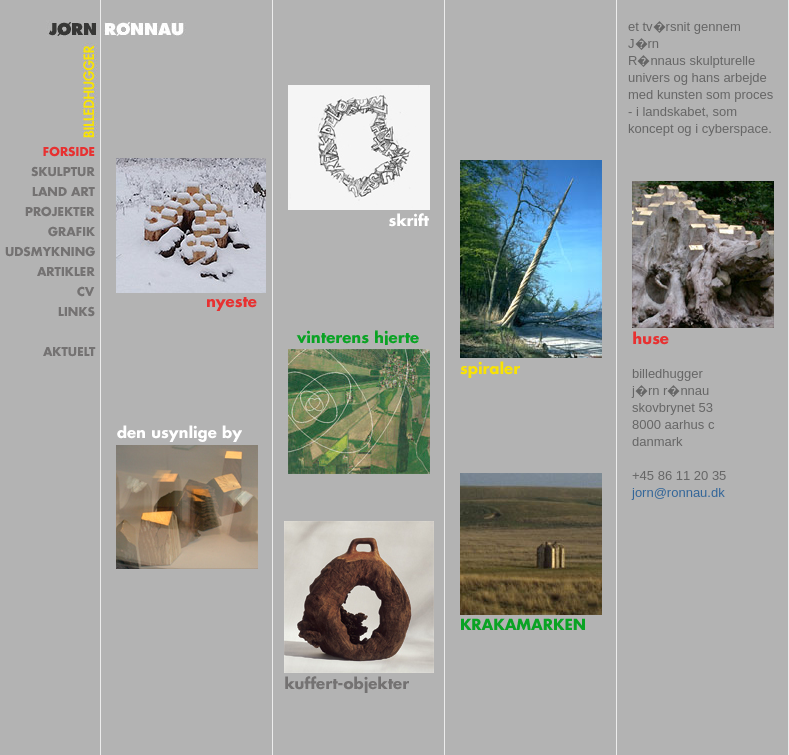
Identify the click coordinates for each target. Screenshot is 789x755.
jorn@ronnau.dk (678, 492)
